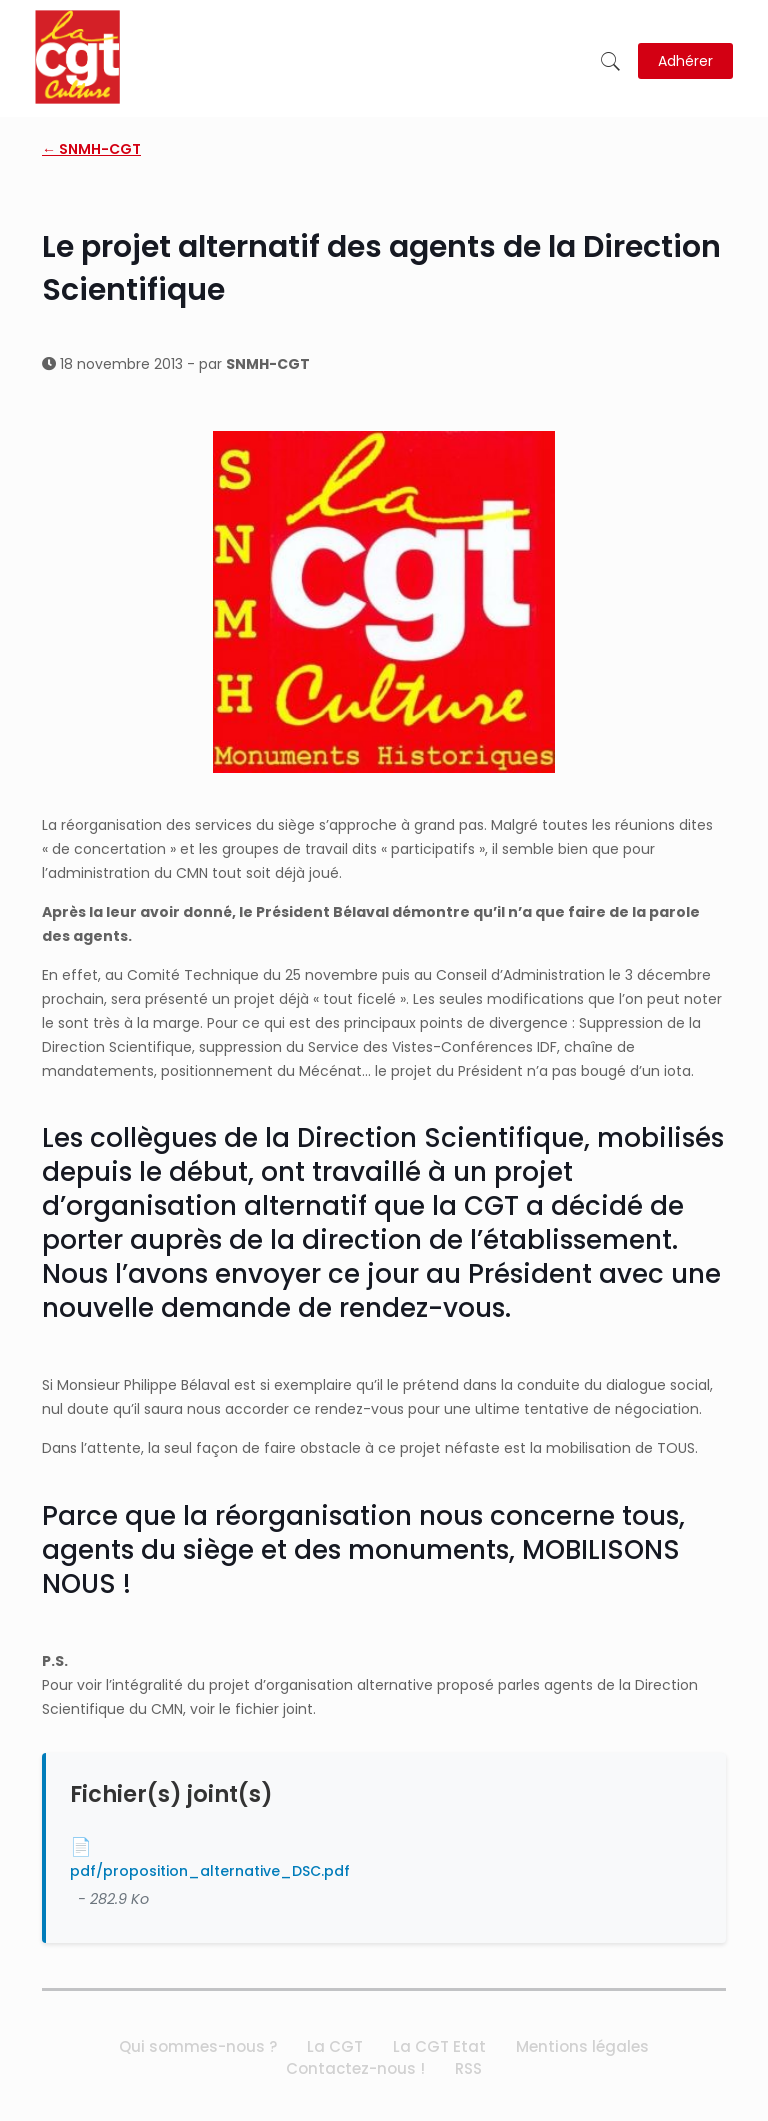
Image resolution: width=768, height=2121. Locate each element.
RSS (468, 2068)
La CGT (335, 2046)
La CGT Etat (439, 2046)
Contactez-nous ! (355, 2068)
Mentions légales (582, 2046)
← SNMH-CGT (91, 149)
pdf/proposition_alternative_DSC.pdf (210, 1871)
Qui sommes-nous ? (198, 2046)
